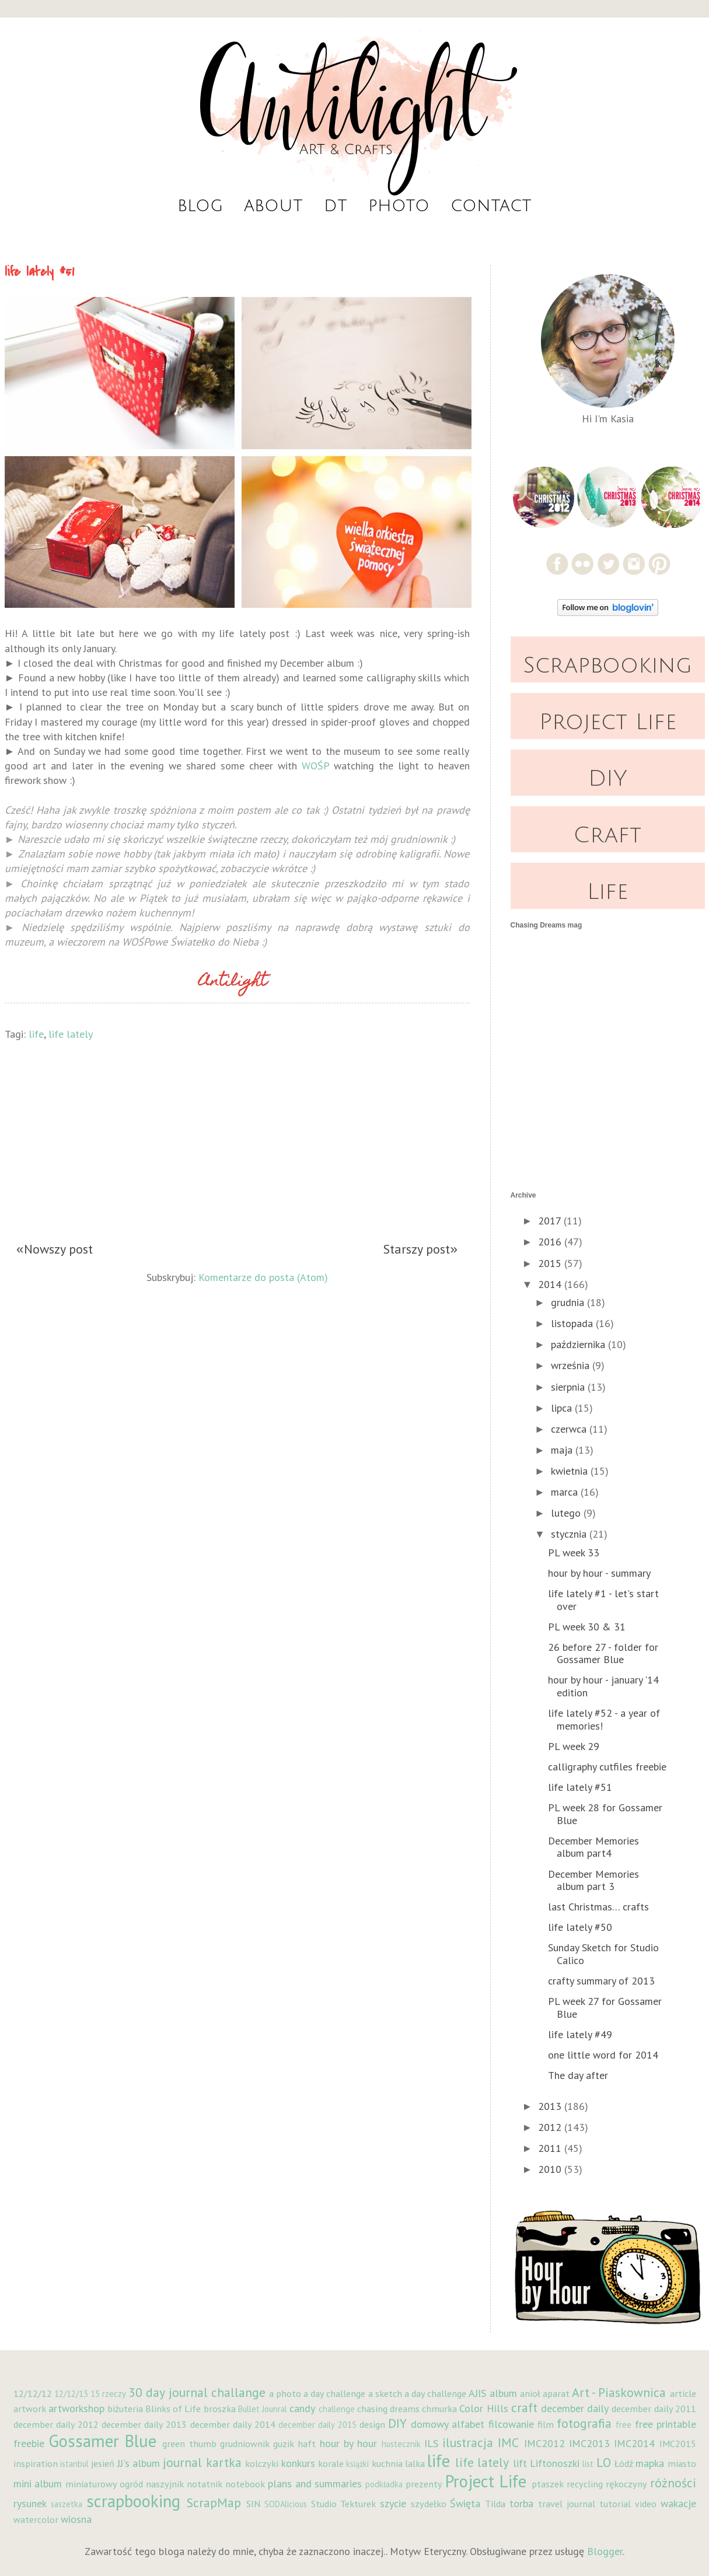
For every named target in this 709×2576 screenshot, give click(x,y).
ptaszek (548, 2484)
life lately (70, 1034)
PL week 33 (573, 1552)
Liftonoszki (554, 2463)
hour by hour (349, 2443)
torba (521, 2503)
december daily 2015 (317, 2424)
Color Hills (483, 2408)
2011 (551, 2148)
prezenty (424, 2484)
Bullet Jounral (262, 2408)
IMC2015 (677, 2443)
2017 (551, 1220)
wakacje (678, 2503)
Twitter (608, 563)
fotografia (584, 2423)
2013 (551, 2106)
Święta (465, 2503)
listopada (573, 1323)
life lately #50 (580, 1927)
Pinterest (659, 563)
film (545, 2424)
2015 (551, 1263)
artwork (29, 2408)
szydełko (428, 2504)
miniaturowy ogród (104, 2484)
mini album (37, 2483)
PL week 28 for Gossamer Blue (605, 1814)
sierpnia (569, 1387)
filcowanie (511, 2424)
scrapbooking (133, 2501)
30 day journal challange (196, 2392)
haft (307, 2443)
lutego (567, 1513)
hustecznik (401, 2443)
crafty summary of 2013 (601, 1980)
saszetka (66, 2504)
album (503, 2393)
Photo (398, 205)
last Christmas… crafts (598, 1906)
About (273, 205)
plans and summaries (315, 2483)
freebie (28, 2443)
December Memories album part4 (593, 1847)
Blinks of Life (173, 2408)
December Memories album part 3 (593, 1880)
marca (566, 1492)
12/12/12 (32, 2393)
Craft (607, 835)
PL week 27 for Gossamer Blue (605, 2007)
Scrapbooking (607, 665)
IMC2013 (589, 2443)
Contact (491, 205)
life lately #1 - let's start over (603, 1600)
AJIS (477, 2393)
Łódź (623, 2463)
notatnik (204, 2484)
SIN (253, 2504)
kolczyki (261, 2463)
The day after (578, 2075)
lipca (563, 1408)
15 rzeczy (108, 2393)
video (645, 2504)
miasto (682, 2463)
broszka (220, 2408)
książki (357, 2463)
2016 (551, 1241)
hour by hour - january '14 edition (603, 1686)
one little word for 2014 (603, 2055)
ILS (431, 2443)
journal (182, 2462)
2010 (551, 2169)
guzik (283, 2443)
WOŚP (315, 765)
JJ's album (138, 2463)
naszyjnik (165, 2484)
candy (302, 2408)
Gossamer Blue (102, 2441)
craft (524, 2407)
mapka (649, 2463)
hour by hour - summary (599, 1573)
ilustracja (467, 2442)
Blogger (605, 2551)
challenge (337, 2408)
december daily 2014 (232, 2424)
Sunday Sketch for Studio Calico (603, 1954)
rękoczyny (626, 2484)
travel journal (566, 2504)
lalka (415, 2463)
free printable (665, 2424)
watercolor (35, 2519)
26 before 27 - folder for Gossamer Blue (603, 1653)
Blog (200, 205)
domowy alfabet (447, 2424)
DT (335, 205)
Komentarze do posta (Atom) (263, 1276)
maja (563, 1450)
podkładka (384, 2484)
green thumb (189, 2443)
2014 (551, 1284)
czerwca (570, 1429)
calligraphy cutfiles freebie (607, 1766)
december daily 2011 (654, 2408)
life (36, 1034)
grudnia (569, 1302)
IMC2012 (544, 2443)
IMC (508, 2442)
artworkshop (76, 2408)
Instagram (634, 563)
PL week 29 (573, 1746)
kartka (224, 2462)
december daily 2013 (144, 2424)
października (579, 1344)
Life (607, 892)
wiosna (76, 2519)
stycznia (570, 1534)
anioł (530, 2393)
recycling (585, 2484)
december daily (575, 2408)
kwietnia (571, 1471)
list (587, 2463)
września (571, 1365)
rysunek (30, 2503)
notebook (245, 2484)
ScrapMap (214, 2502)
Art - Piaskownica (619, 2392)
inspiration (35, 2463)
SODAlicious (285, 2504)
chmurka (439, 2408)
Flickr (582, 563)
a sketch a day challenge (417, 2393)
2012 (551, 2127)
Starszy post (416, 1249)
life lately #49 (580, 2034)
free (623, 2424)
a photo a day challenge (317, 2393)
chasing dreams (388, 2408)
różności (673, 2482)
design (372, 2424)
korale (331, 2463)
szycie (393, 2503)
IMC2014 (634, 2443)
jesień (102, 2463)
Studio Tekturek (343, 2504)
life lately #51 (580, 1787)
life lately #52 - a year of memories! (604, 1719)
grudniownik (245, 2443)
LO (603, 2462)
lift (520, 2463)
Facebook (557, 563)
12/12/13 (71, 2393)
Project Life (607, 722)
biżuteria (125, 2408)
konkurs (298, 2463)
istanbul (74, 2463)
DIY (607, 778)
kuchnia (387, 2463)
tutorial (615, 2504)
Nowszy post (58, 1249)
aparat (556, 2393)
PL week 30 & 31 (587, 1626)
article (683, 2393)
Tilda (495, 2504)
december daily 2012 (56, 2424)
